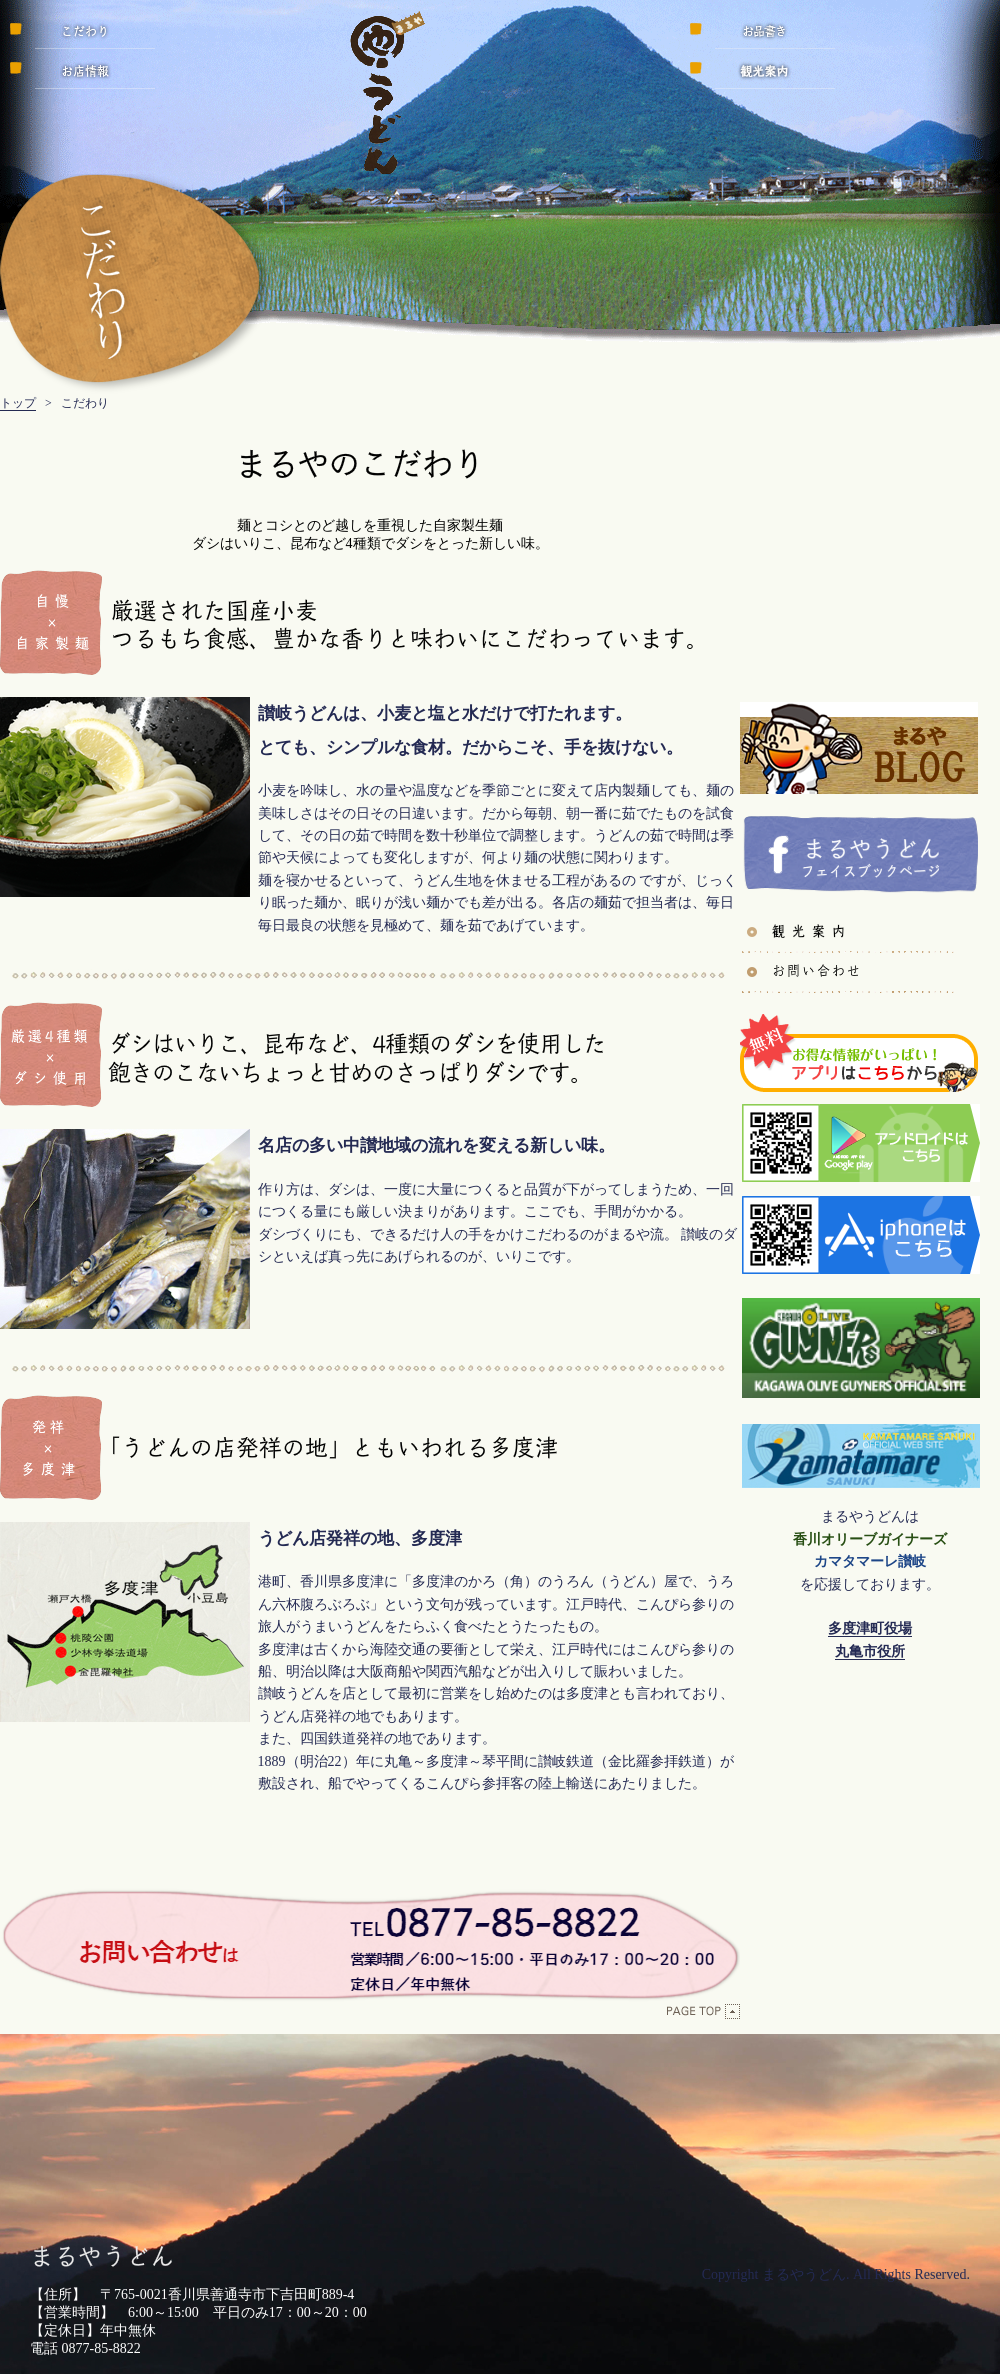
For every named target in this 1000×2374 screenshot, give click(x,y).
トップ (18, 403)
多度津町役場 (870, 1628)
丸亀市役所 (870, 1651)
